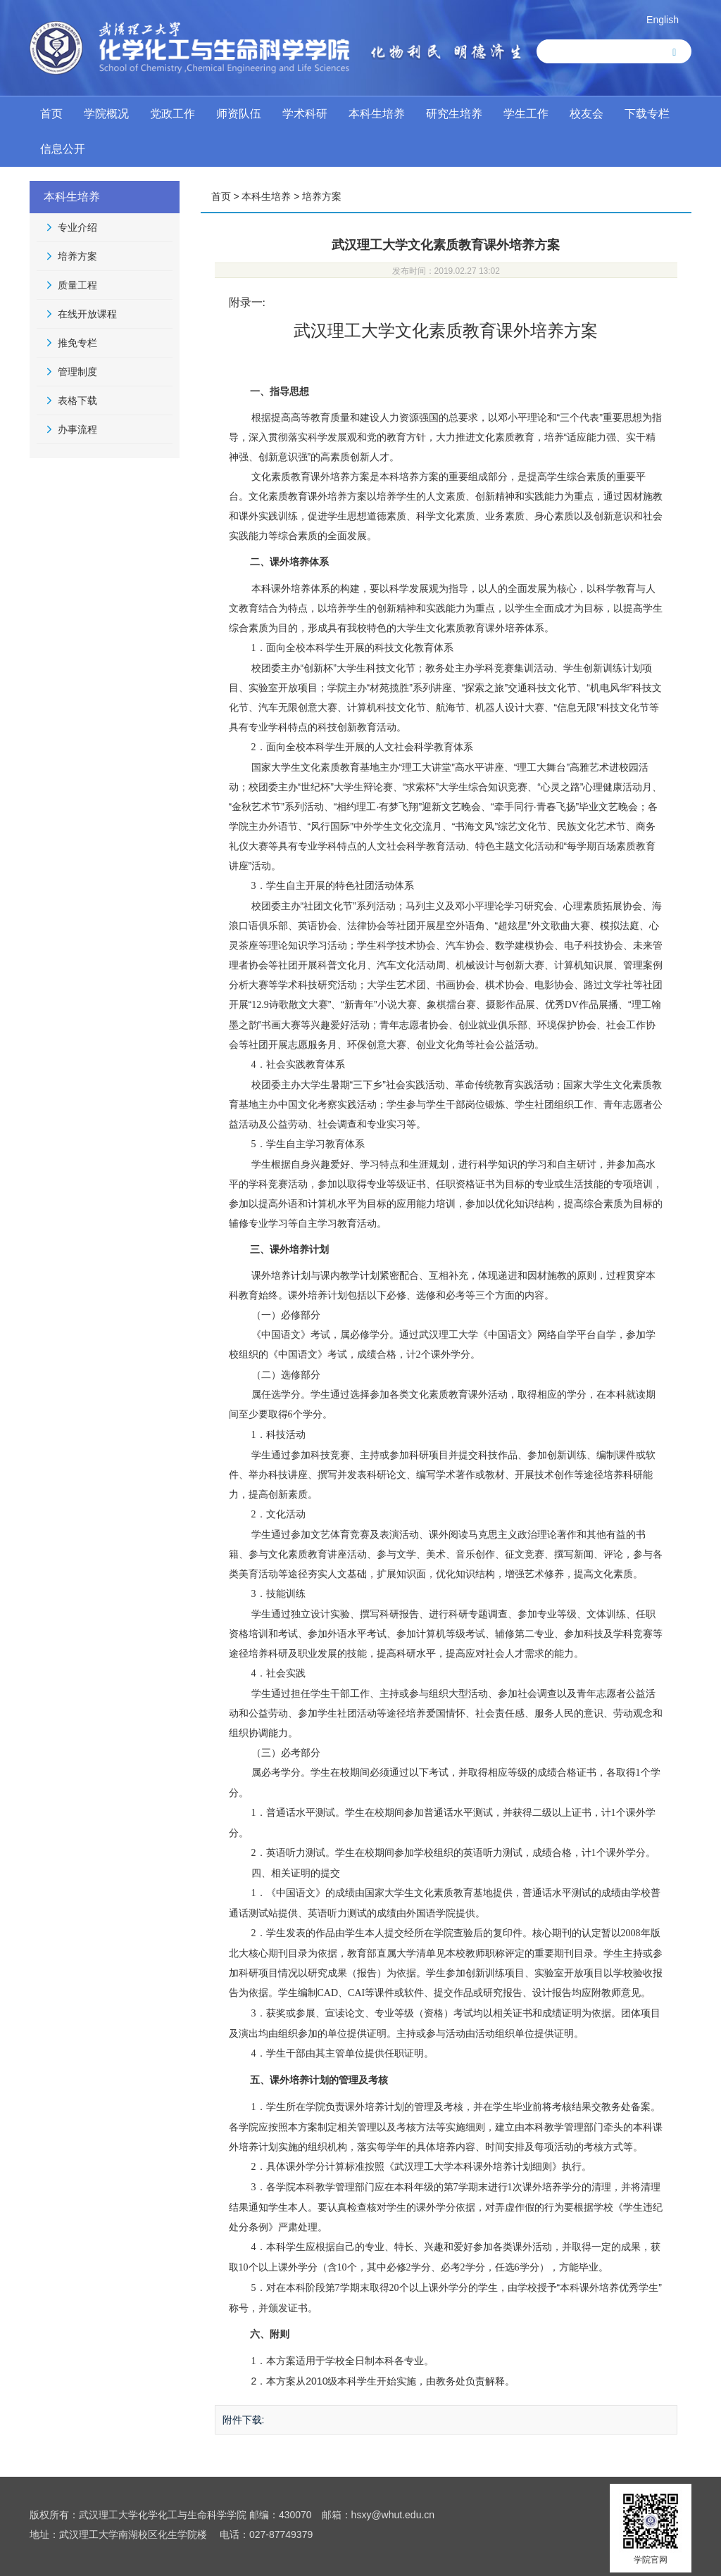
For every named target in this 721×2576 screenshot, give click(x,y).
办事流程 (77, 429)
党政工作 (172, 114)
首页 (51, 114)
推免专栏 (77, 342)
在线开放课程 (87, 314)
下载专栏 (647, 114)
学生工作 (525, 114)
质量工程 (77, 285)
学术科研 (304, 114)
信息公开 (62, 149)
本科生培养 (377, 114)
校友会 (586, 114)
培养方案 (77, 256)
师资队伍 (238, 114)
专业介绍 (77, 227)
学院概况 (106, 114)
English (662, 19)
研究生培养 (454, 114)
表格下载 (77, 400)
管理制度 (77, 371)
